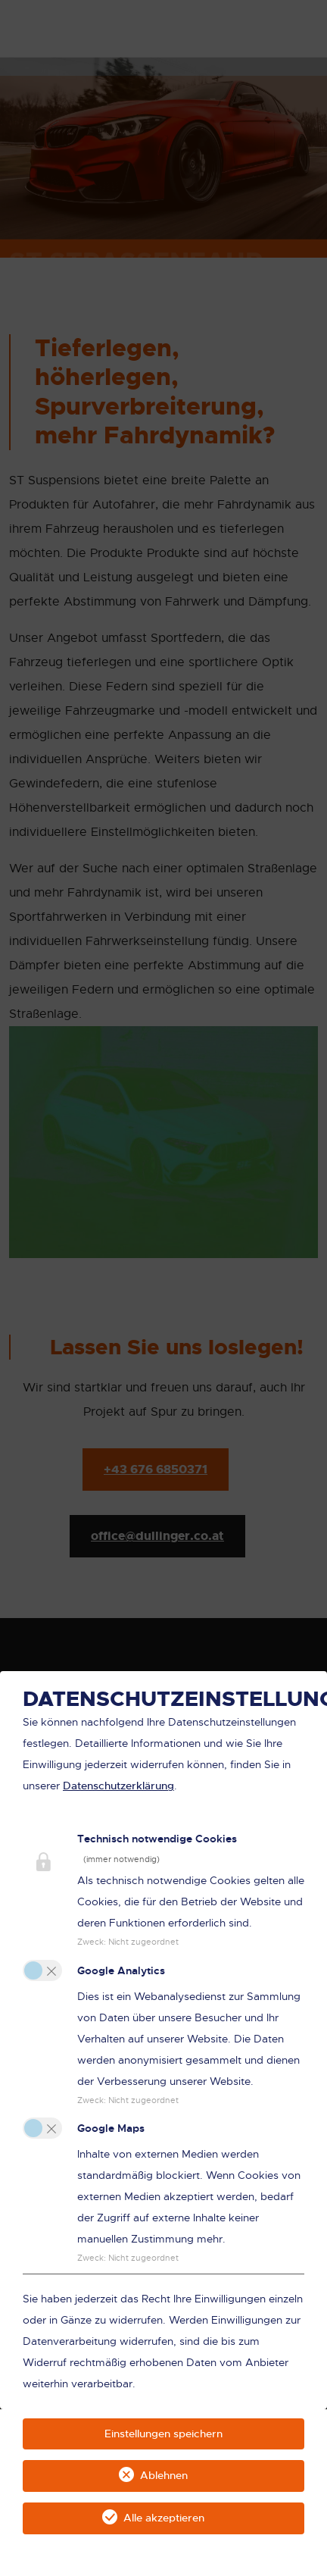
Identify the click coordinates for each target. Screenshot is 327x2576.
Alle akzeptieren (163, 2517)
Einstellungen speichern (163, 2433)
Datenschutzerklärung (118, 1785)
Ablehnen (164, 2475)
